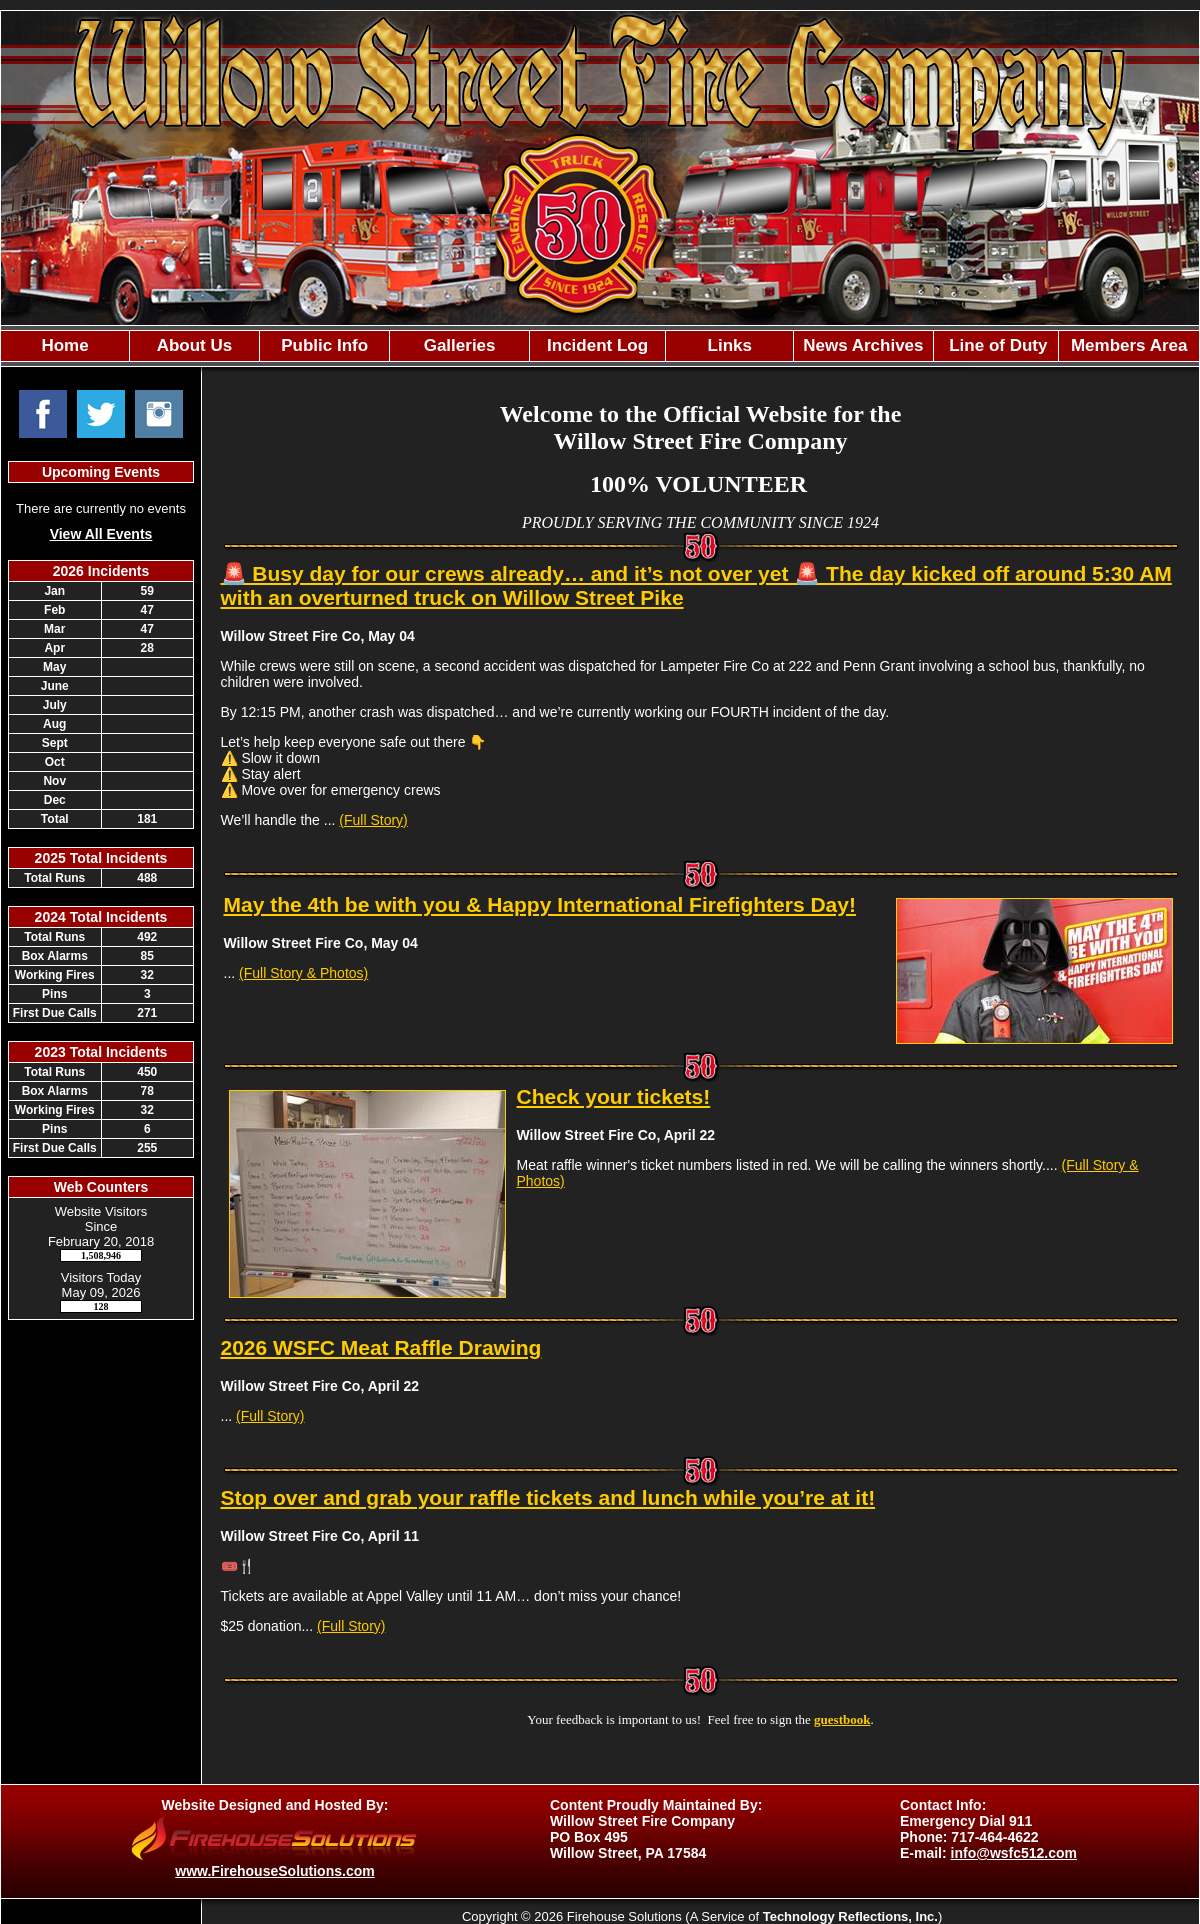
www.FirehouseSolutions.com (274, 1871)
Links (730, 345)
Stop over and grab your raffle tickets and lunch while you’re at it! (548, 1497)
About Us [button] (195, 345)
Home (64, 345)
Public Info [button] (324, 345)
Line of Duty (995, 345)
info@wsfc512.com (1014, 1853)
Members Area (1129, 345)
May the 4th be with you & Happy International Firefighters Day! (540, 904)
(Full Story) (373, 820)
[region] (600, 346)
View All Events (101, 534)
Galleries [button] (460, 345)
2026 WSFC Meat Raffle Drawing (381, 1347)
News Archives (863, 345)
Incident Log (597, 345)
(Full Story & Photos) (303, 973)
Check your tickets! (614, 1096)
